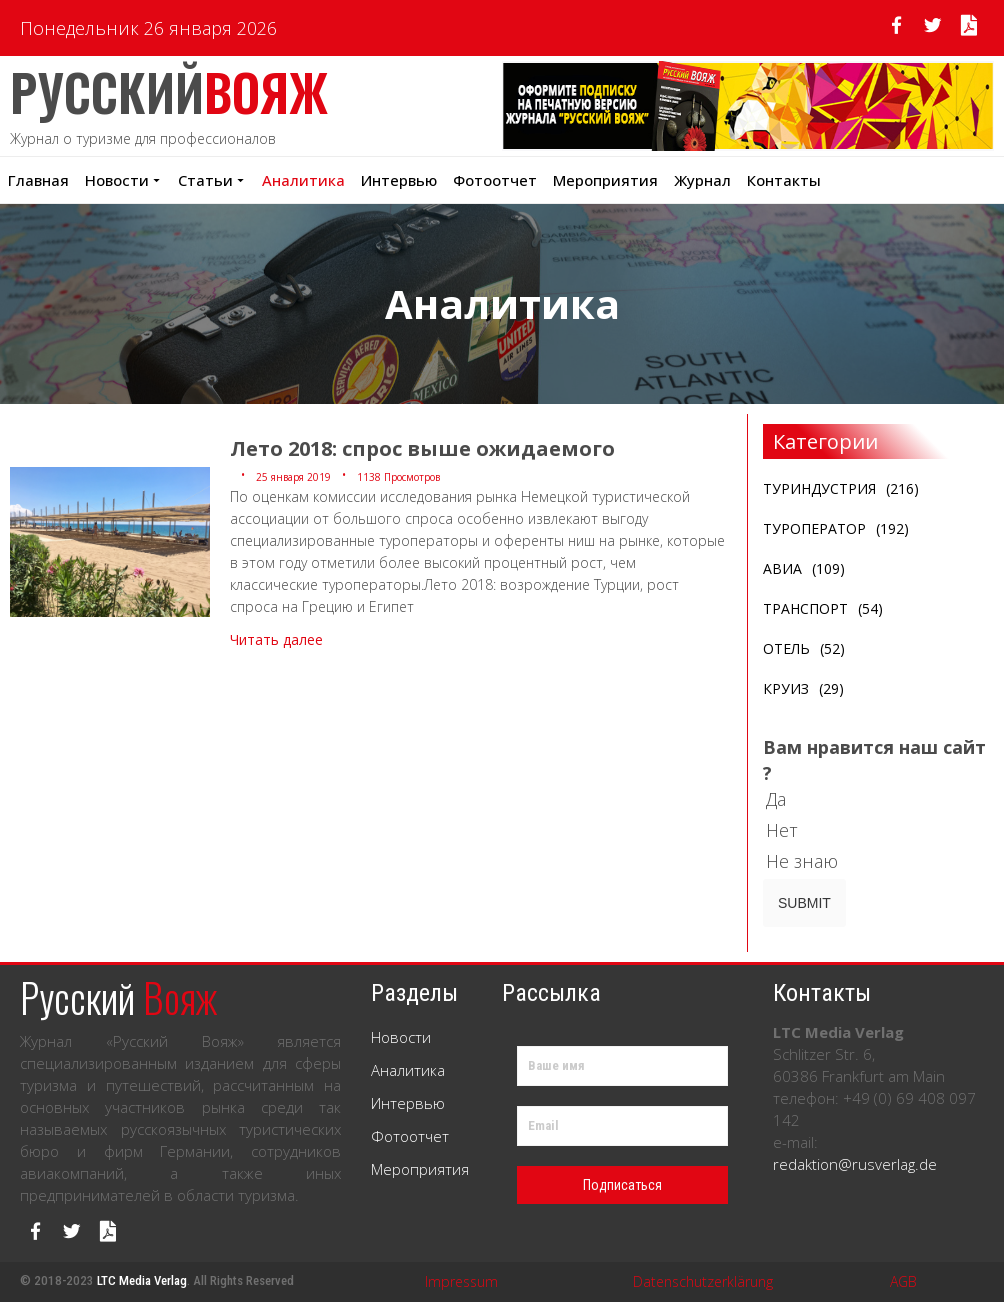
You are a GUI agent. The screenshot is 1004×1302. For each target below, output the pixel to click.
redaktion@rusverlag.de (855, 1164)
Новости (123, 180)
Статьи (212, 180)
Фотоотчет (495, 180)
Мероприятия (420, 1169)
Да (784, 799)
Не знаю (810, 861)
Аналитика (303, 180)
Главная (38, 180)
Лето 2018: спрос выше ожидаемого (422, 448)
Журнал (702, 180)
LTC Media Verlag (142, 1280)
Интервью (399, 180)
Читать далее (276, 639)
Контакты (784, 180)
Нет (790, 830)
